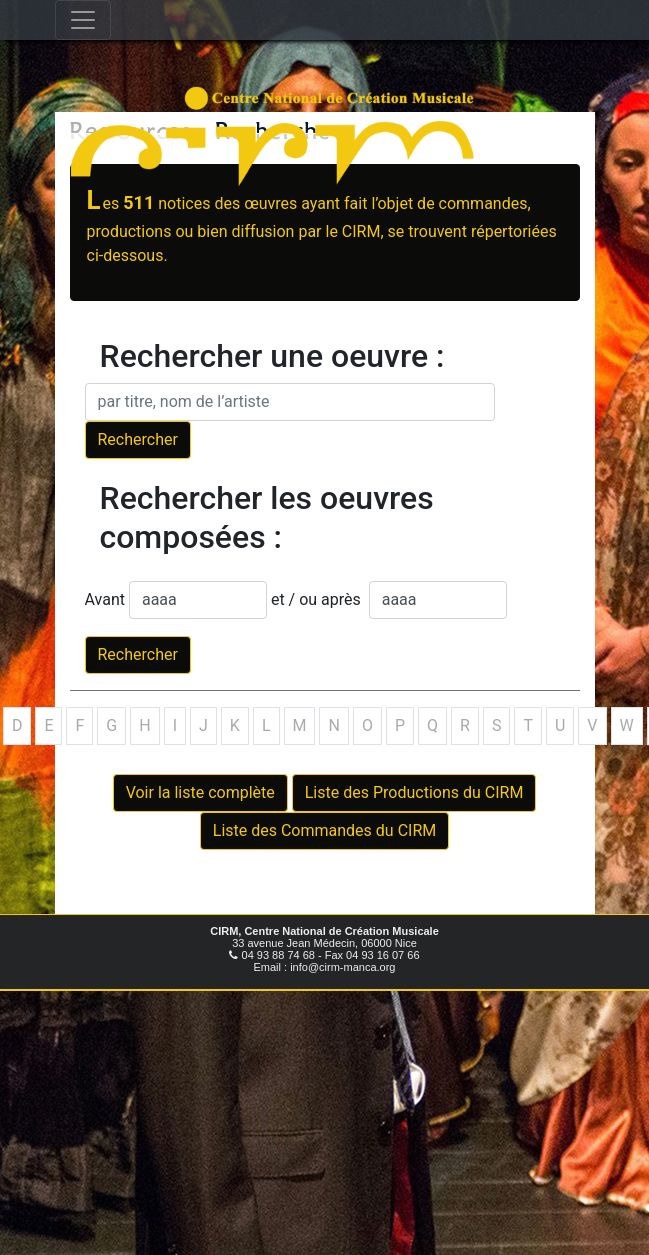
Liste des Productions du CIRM (414, 792)
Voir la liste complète (200, 792)
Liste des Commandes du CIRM (324, 830)
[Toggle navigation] (83, 20)
